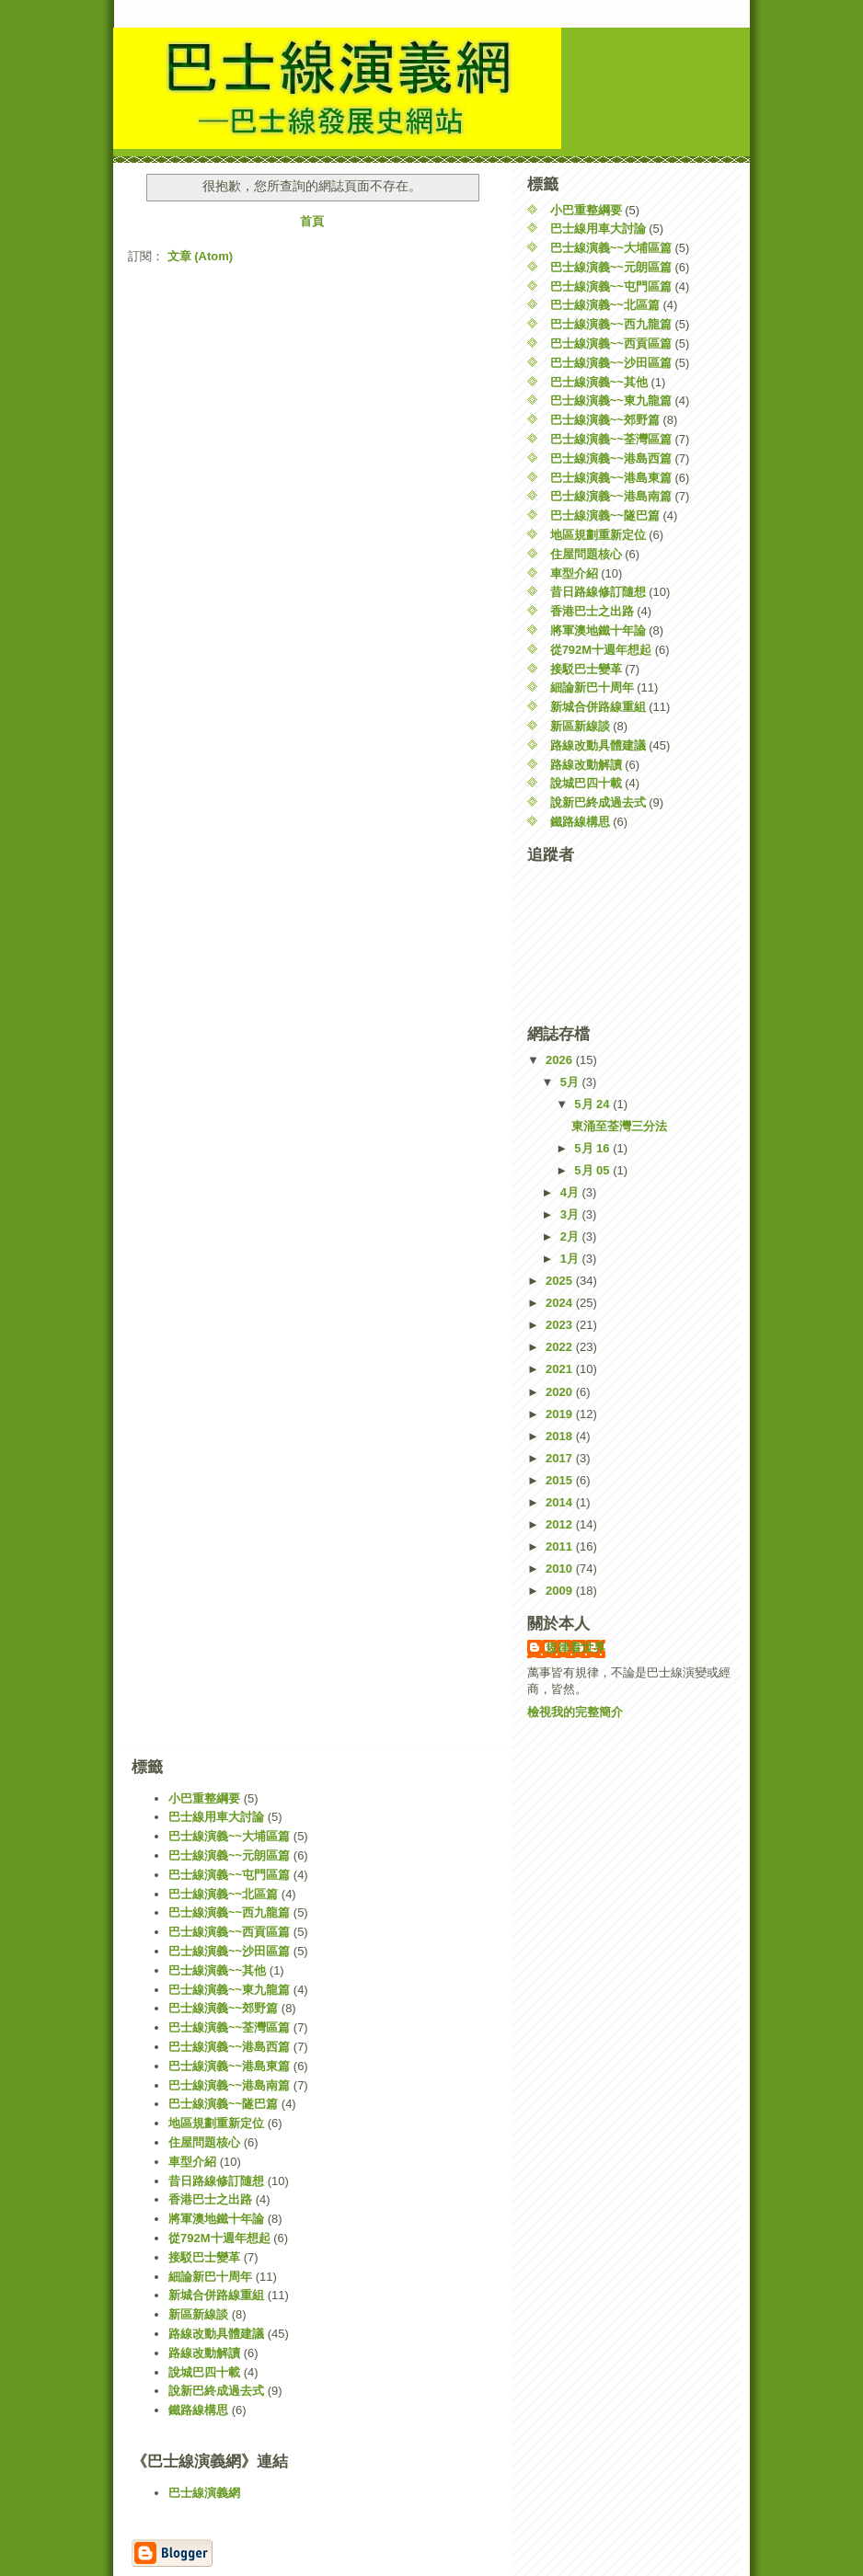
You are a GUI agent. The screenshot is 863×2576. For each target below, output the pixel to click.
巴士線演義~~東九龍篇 (611, 400)
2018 (561, 1436)
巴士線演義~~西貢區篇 (611, 343)
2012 (561, 1524)
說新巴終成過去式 (598, 802)
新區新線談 (580, 726)
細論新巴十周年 (592, 687)
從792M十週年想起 (601, 650)
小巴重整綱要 (586, 210)
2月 (571, 1236)
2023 (561, 1325)
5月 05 (593, 1170)
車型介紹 (574, 573)
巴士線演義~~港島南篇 (611, 496)
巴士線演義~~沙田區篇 (611, 363)
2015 (561, 1480)
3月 (571, 1214)
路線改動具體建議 (598, 745)
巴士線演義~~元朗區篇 (611, 267)
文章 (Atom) (200, 256)
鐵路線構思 (580, 822)
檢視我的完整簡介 (575, 1712)
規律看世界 (575, 1647)
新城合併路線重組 (598, 707)
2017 (561, 1458)
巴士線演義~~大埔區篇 (611, 248)
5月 (571, 1082)
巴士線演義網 (204, 2493)
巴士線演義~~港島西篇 (611, 458)
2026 (561, 1060)
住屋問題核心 (586, 554)
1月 (571, 1258)
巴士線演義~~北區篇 (605, 305)
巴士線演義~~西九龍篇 (611, 324)
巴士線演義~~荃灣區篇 (611, 439)
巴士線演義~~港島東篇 (611, 478)
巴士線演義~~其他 (599, 382)
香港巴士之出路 (592, 611)
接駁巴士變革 (586, 669)
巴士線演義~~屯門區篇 (611, 286)
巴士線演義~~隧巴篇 (605, 515)
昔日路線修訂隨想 (598, 592)
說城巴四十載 (586, 783)
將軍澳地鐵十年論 (598, 630)
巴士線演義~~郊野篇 (605, 420)
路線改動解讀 (586, 765)
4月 (571, 1192)
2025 (561, 1281)
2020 (561, 1392)
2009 (561, 1590)
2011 (561, 1546)
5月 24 (593, 1104)
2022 (561, 1347)
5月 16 (593, 1148)
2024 (561, 1303)
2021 (561, 1369)
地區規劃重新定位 (598, 535)
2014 (561, 1502)
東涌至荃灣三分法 (619, 1126)
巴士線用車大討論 (598, 228)
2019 (561, 1414)
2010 (561, 1568)
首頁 (312, 221)
